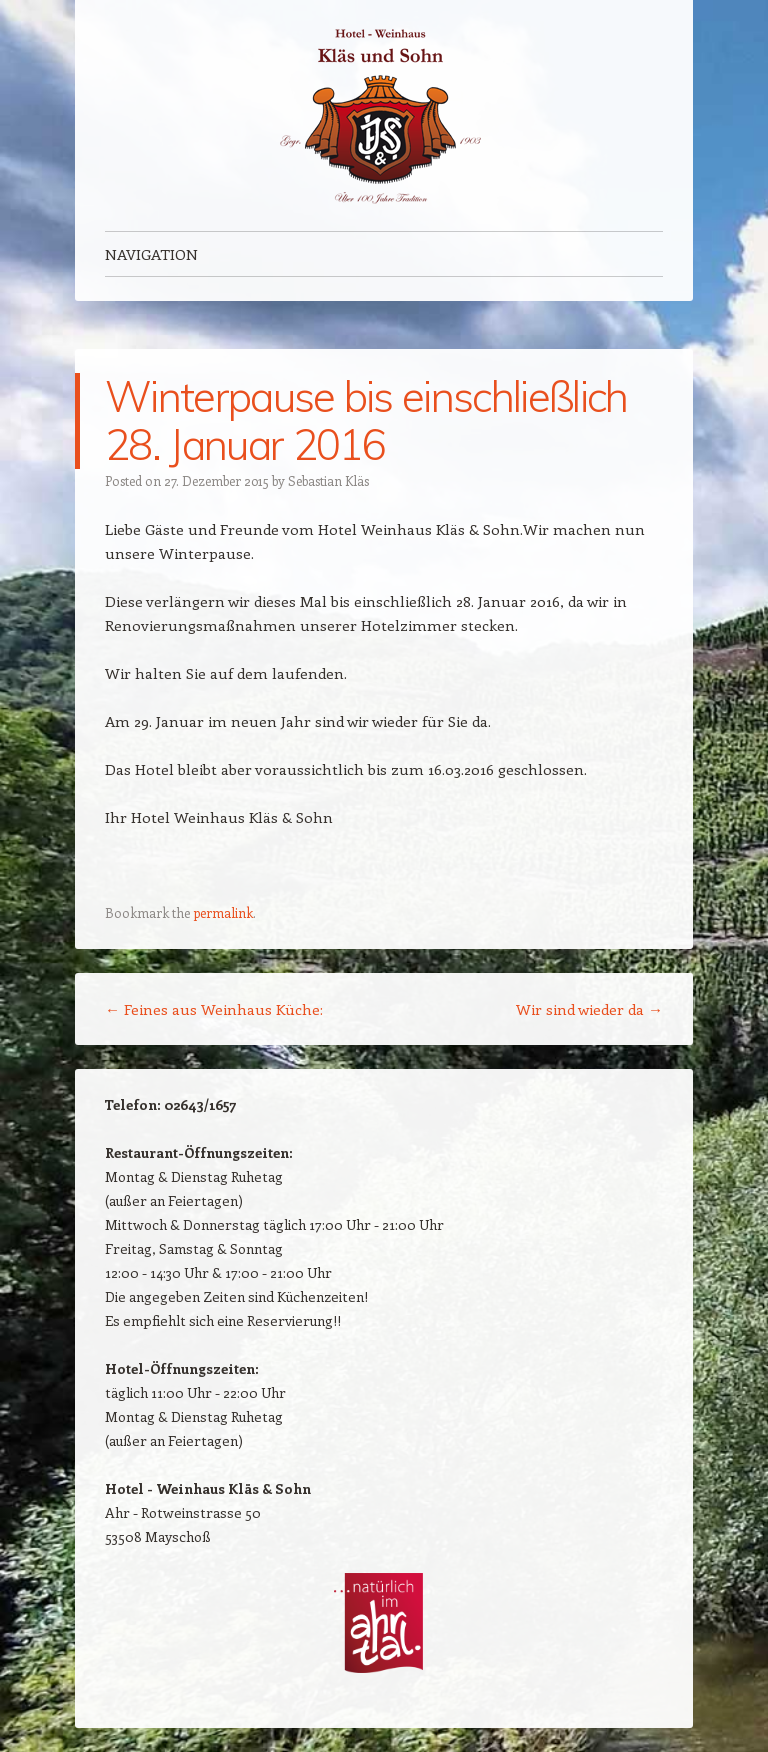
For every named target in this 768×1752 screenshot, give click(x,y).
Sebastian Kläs (328, 480)
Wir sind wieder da (589, 1009)
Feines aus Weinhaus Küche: (214, 1009)
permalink (223, 912)
